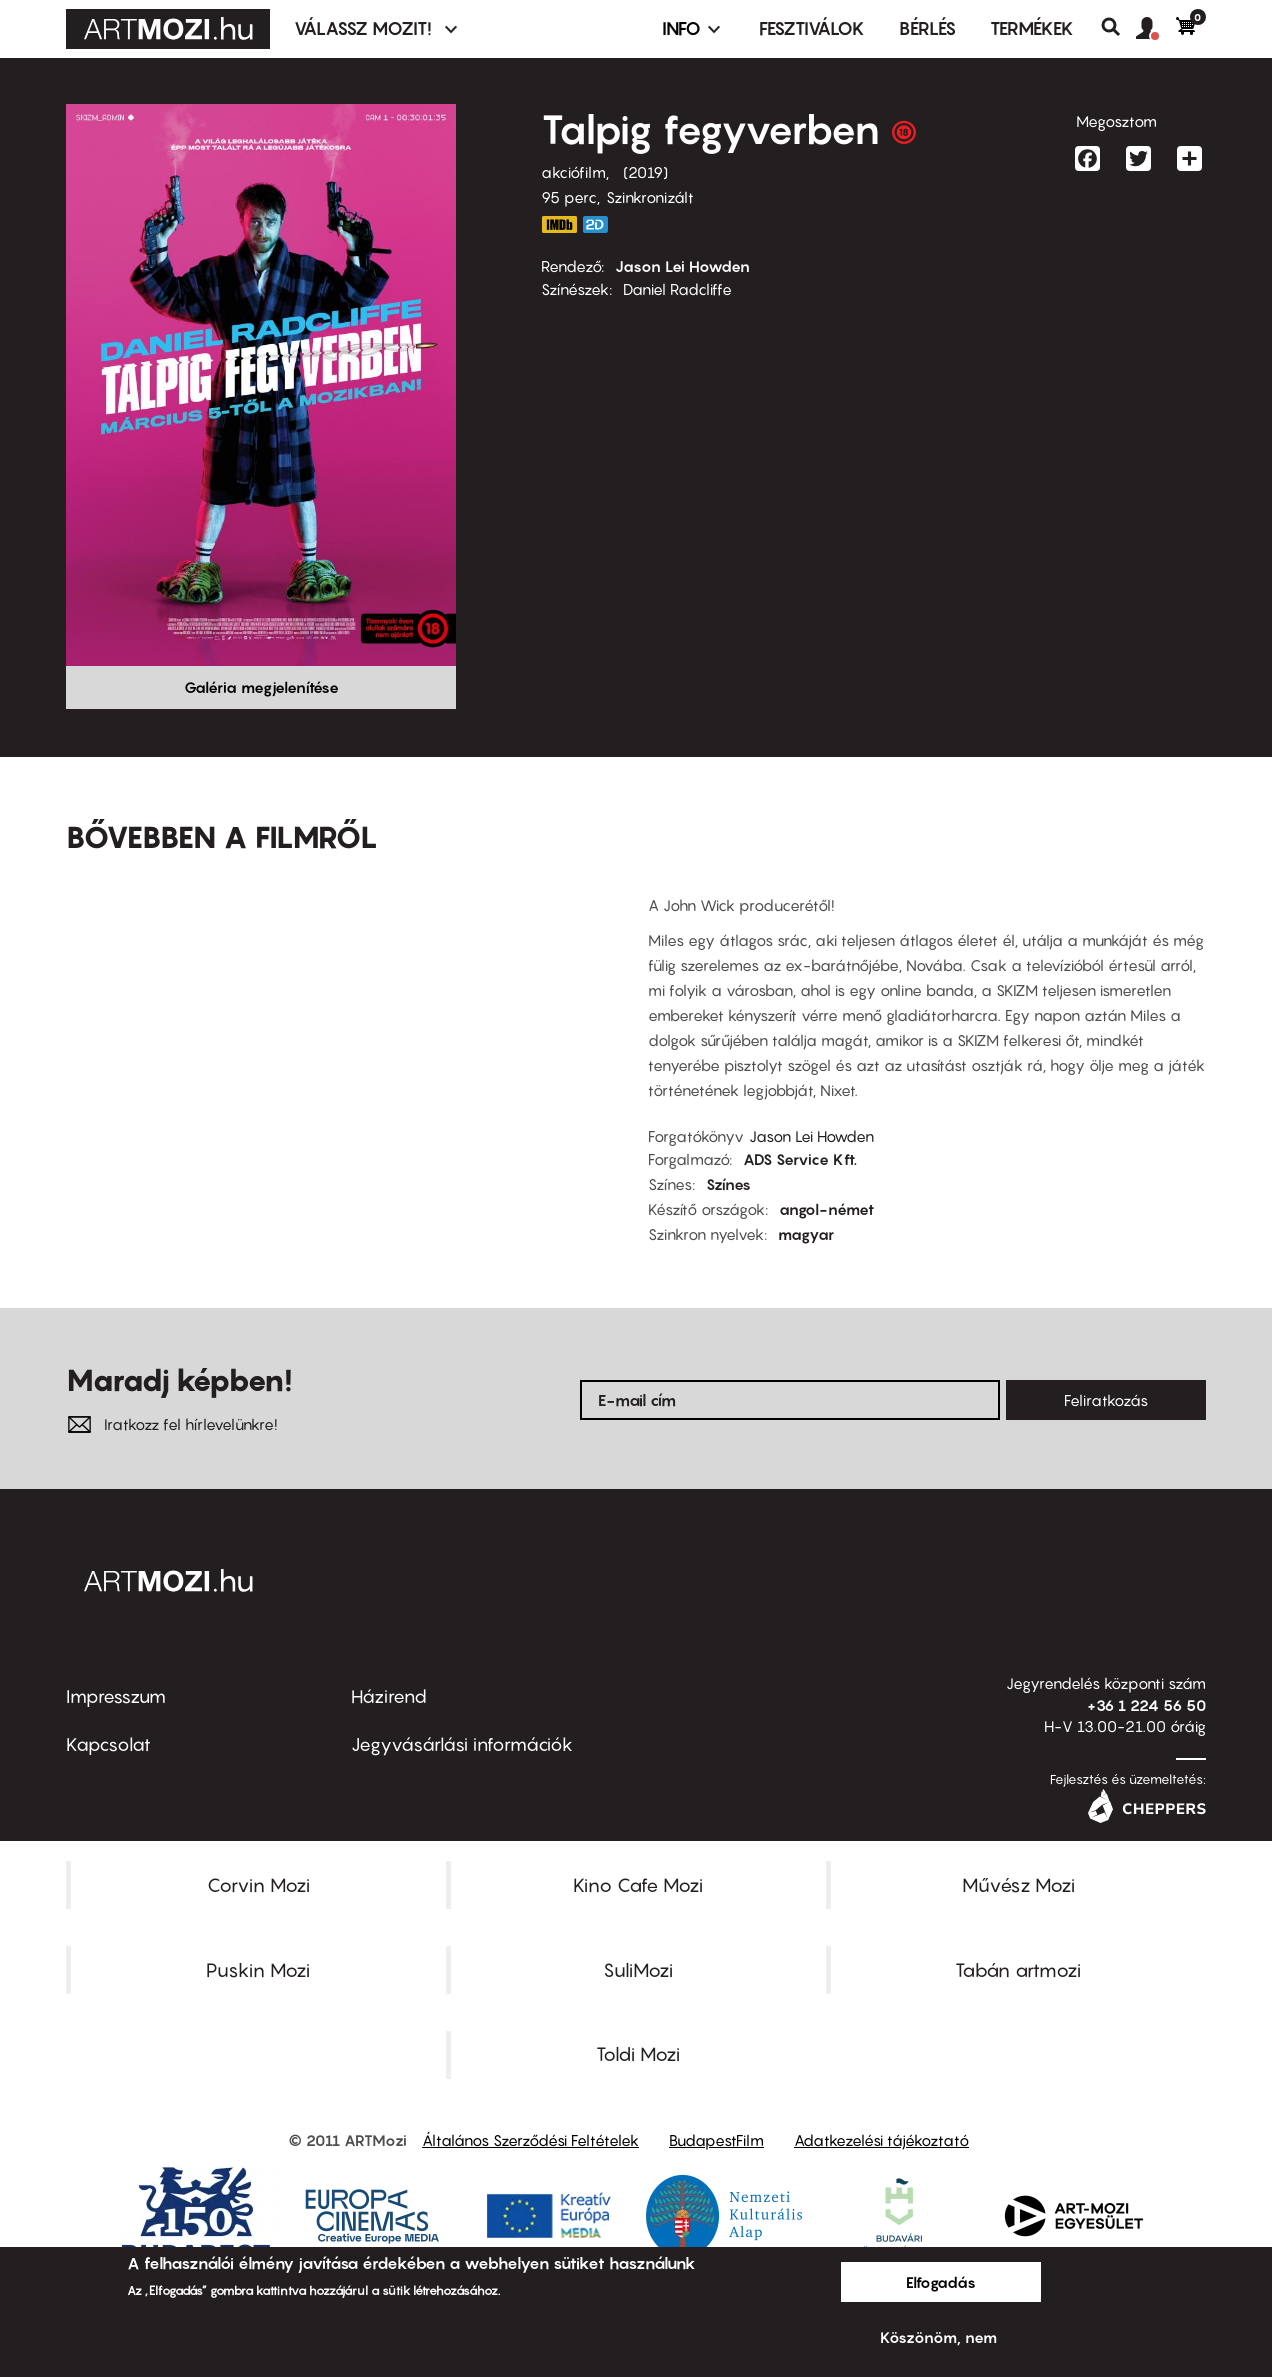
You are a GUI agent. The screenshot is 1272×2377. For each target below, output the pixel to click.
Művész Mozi (1018, 1885)
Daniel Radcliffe (677, 289)
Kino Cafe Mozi (638, 1885)
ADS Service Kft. (800, 1159)
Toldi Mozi (638, 2054)
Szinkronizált (650, 197)
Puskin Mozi (258, 1970)
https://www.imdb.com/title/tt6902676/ (559, 224)
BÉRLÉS (927, 28)
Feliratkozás (1106, 1400)
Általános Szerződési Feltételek (530, 2140)
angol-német (826, 1209)
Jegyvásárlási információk (462, 1744)
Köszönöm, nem (938, 2337)
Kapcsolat (108, 1744)
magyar (806, 1234)
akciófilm (573, 172)
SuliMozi (638, 1970)
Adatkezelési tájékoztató (881, 2140)
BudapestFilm (716, 2140)
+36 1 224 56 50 (1146, 1705)
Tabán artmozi (1018, 1970)
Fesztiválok (812, 28)
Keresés (1118, 27)
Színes (728, 1184)
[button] (1156, 29)
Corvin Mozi (258, 1885)
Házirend (389, 1696)
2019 (645, 172)
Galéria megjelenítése (261, 687)
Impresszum (116, 1696)
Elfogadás (941, 2282)
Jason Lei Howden (682, 266)
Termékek (1032, 28)
